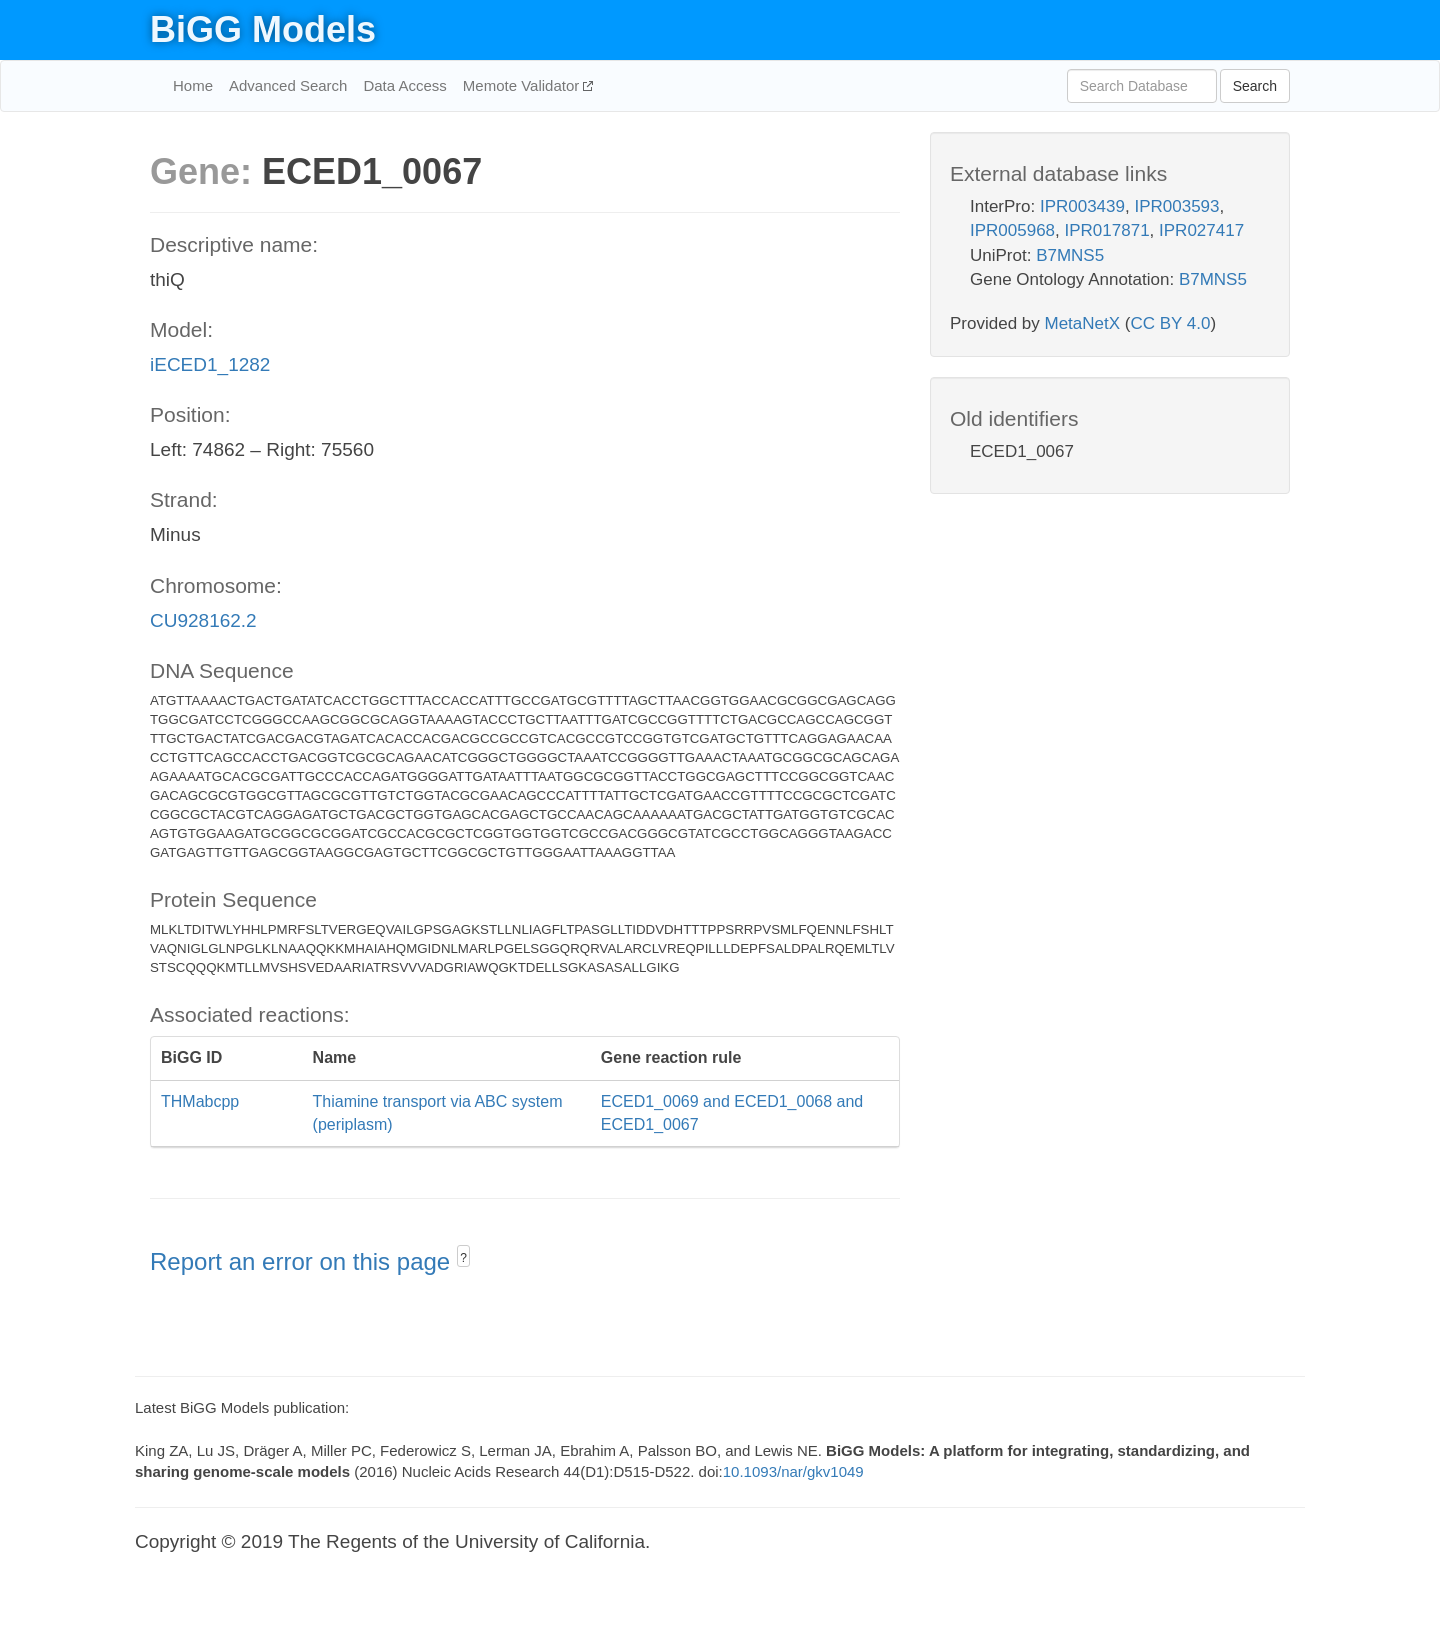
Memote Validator (523, 85)
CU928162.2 (203, 620)
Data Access (404, 85)
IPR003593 (1176, 206)
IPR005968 (1012, 230)
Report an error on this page (303, 1261)
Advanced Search (288, 85)
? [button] (463, 1258)
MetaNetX (1083, 323)
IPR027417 (1201, 230)
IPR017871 (1107, 230)
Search (1255, 86)
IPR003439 (1082, 206)
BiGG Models (263, 29)
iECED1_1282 (210, 364)
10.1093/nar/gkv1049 (793, 1471)
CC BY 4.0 (1170, 323)
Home (193, 85)
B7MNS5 (1070, 255)
